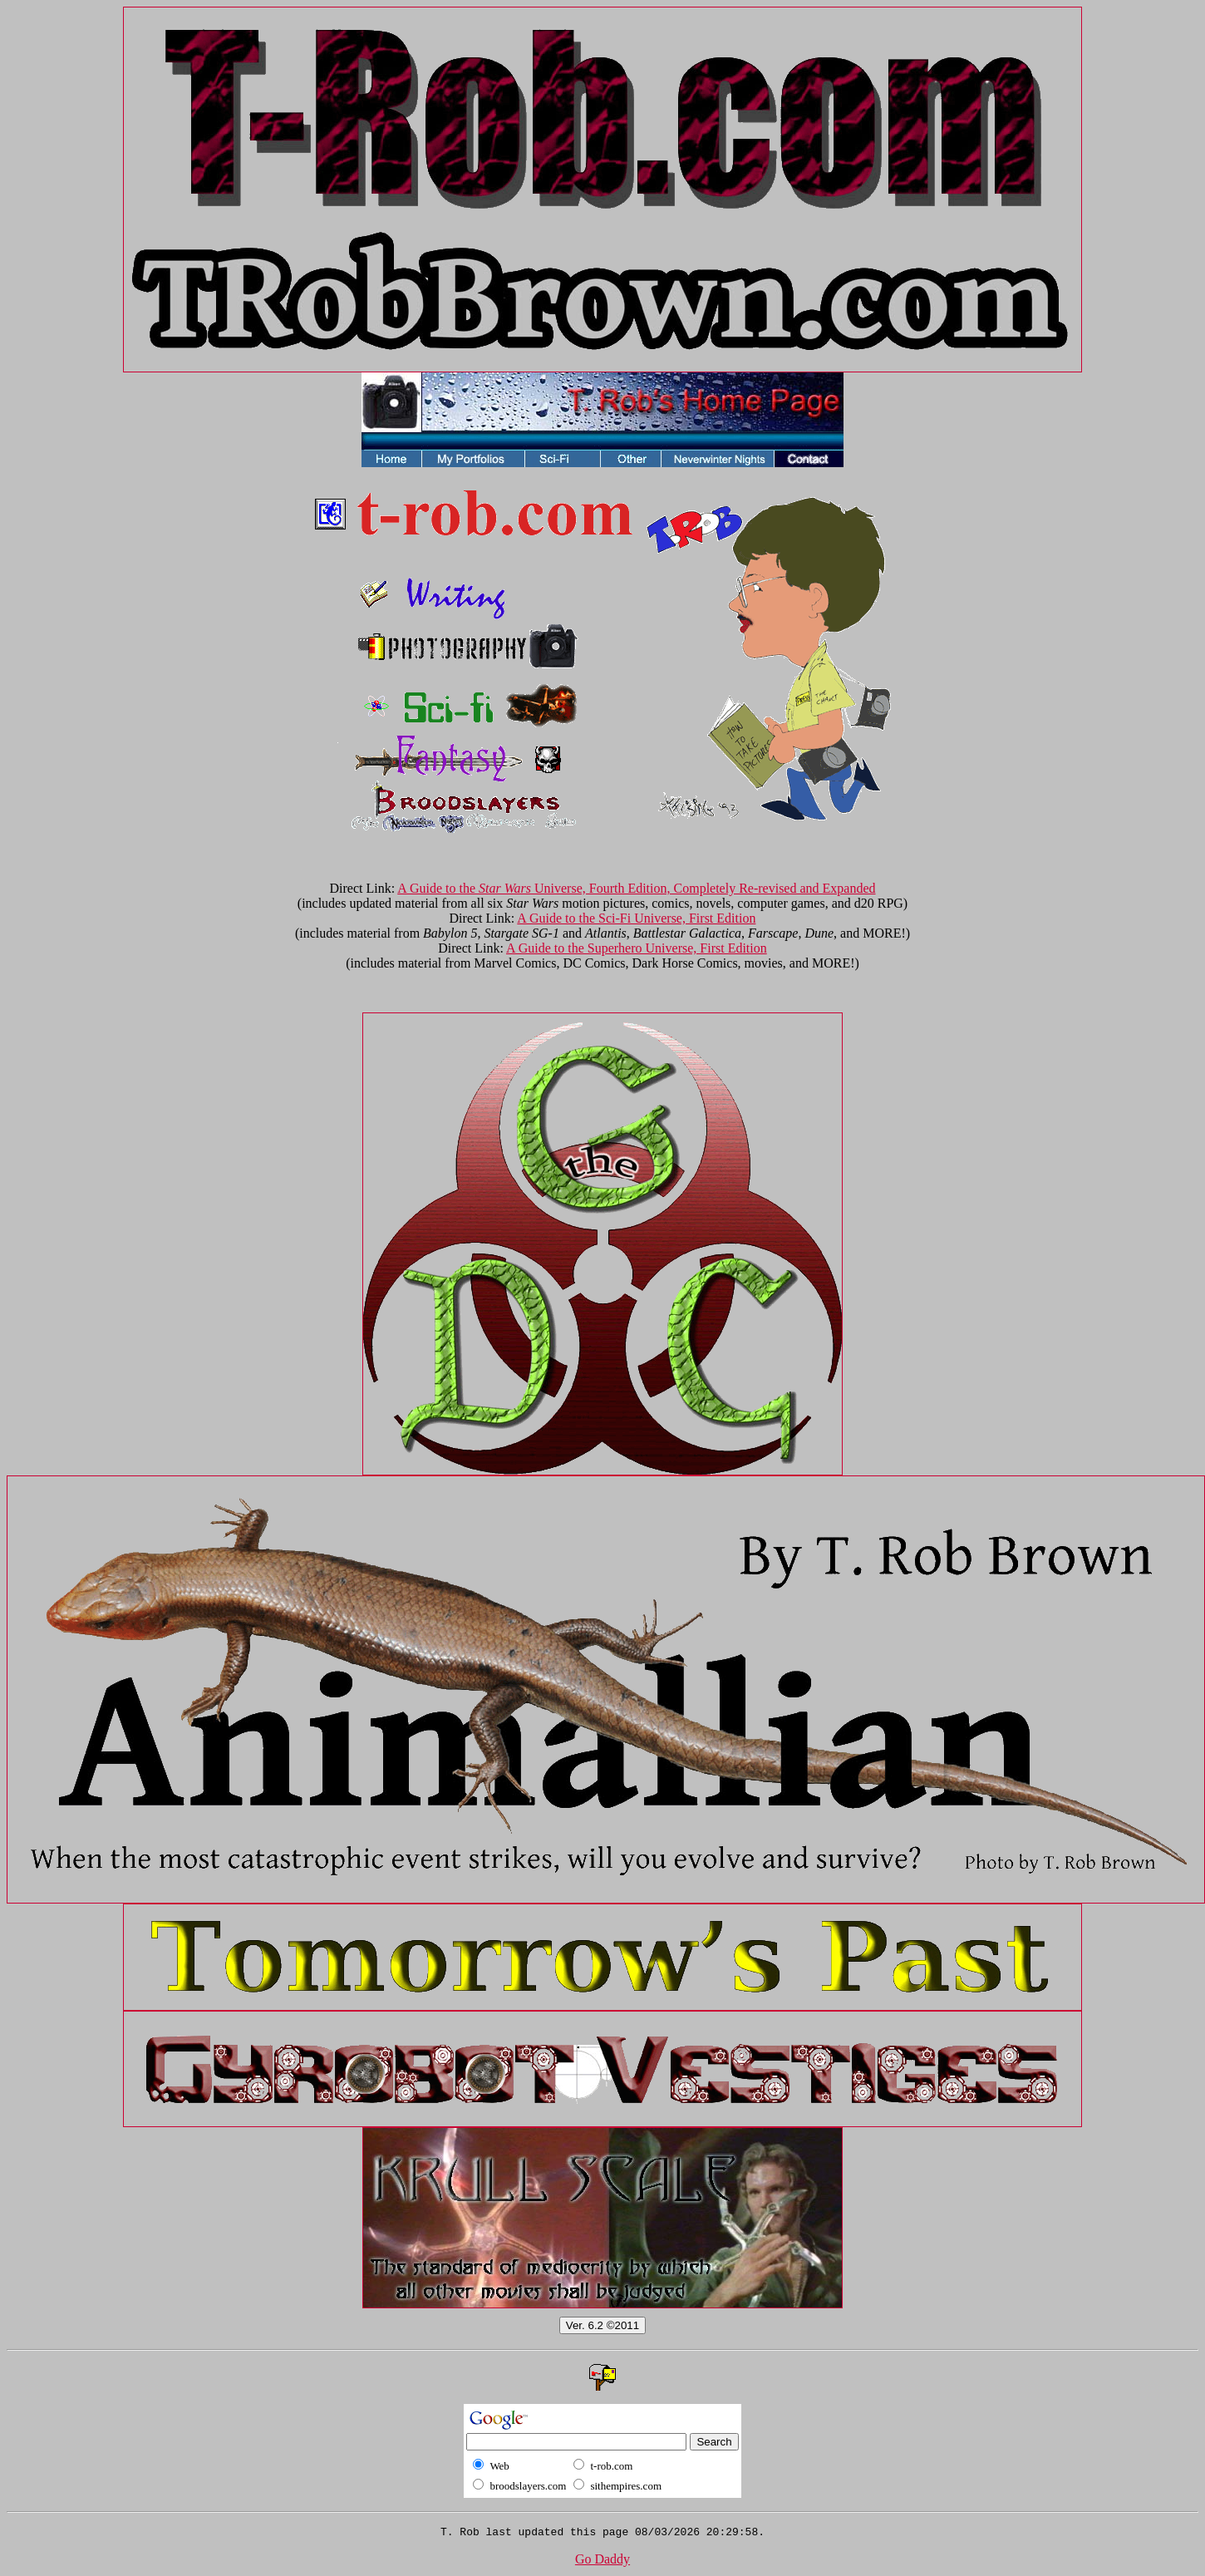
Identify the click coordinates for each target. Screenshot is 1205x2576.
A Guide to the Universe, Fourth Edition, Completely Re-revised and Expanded (636, 888)
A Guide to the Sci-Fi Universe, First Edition (636, 918)
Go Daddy (602, 2561)
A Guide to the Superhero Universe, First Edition (636, 948)
